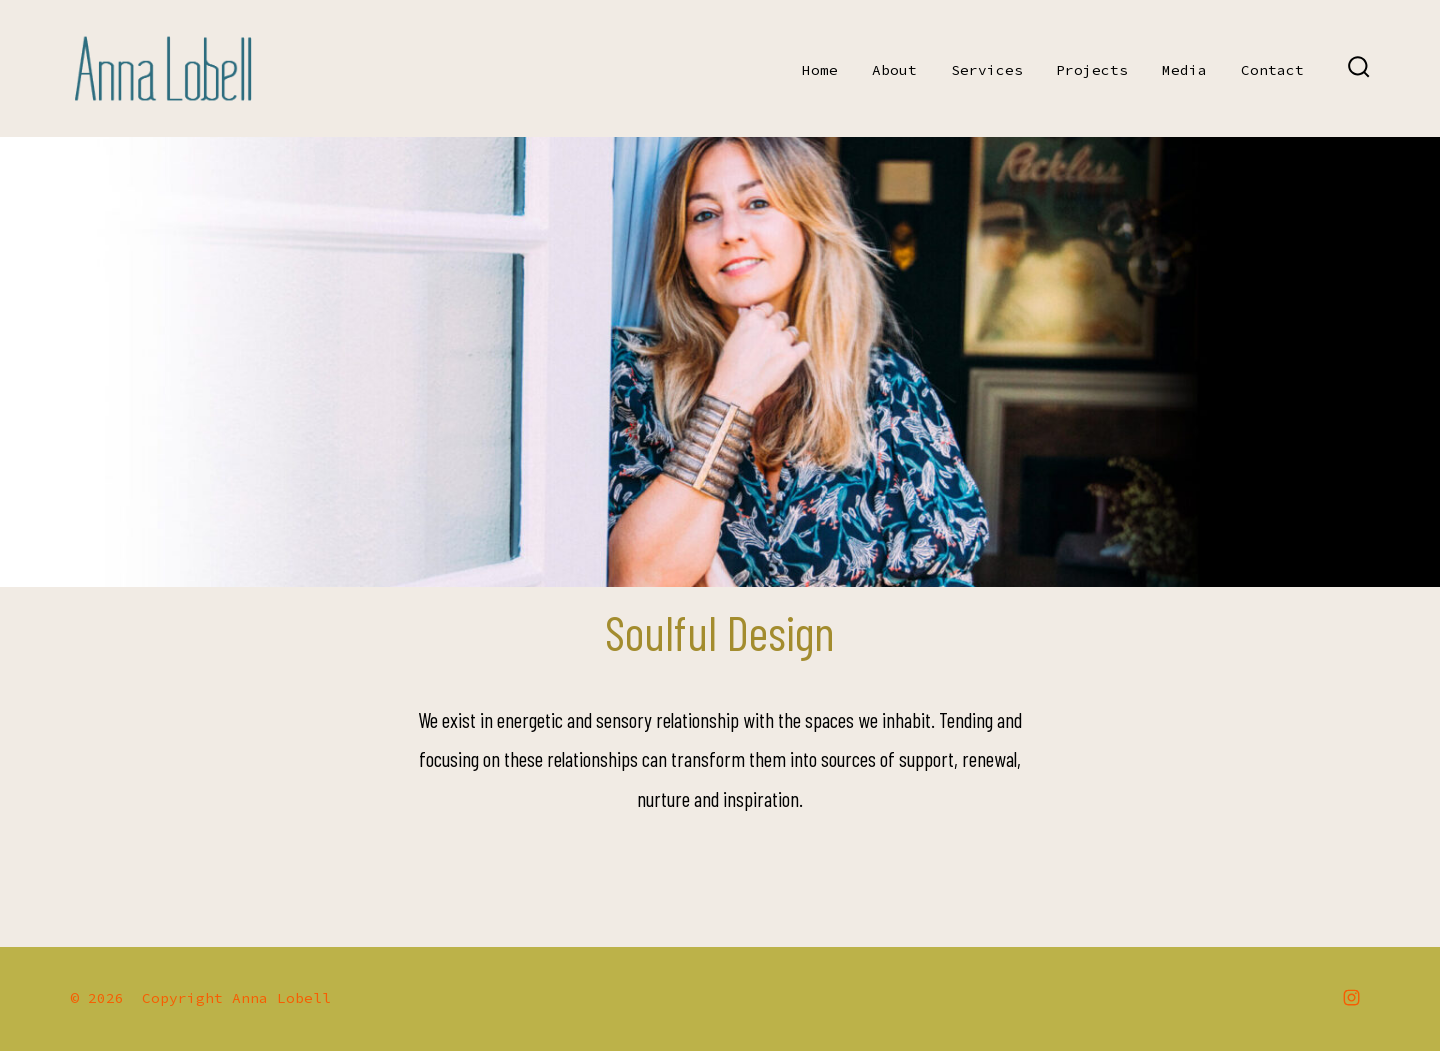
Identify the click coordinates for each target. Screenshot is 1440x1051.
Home (820, 70)
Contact (1272, 70)
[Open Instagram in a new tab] (1351, 997)
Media (1184, 70)
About (894, 70)
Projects (1092, 70)
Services (987, 70)
